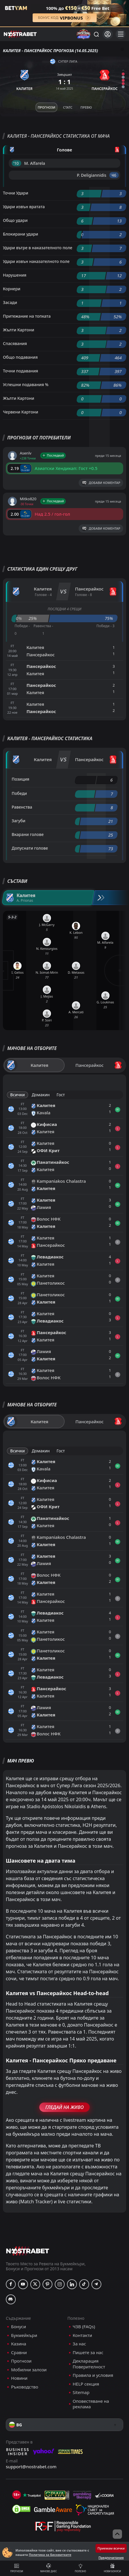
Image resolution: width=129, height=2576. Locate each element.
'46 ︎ (114, 175)
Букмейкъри (24, 2335)
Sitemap (81, 2392)
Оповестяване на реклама (91, 2404)
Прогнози (16, 2568)
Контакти (82, 2335)
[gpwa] (57, 2495)
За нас (79, 2344)
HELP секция (86, 2384)
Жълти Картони (18, 330)
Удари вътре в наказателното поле (37, 247)
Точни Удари (15, 193)
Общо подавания (20, 357)
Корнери (11, 288)
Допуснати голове (30, 848)
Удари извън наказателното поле (36, 261)
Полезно (80, 2568)
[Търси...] (96, 34)
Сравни (19, 2352)
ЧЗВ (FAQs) (84, 2326)
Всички (17, 1094)
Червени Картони (20, 412)
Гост (60, 1094)
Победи (19, 793)
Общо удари (15, 220)
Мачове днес (48, 2568)
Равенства (22, 807)
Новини (19, 2378)
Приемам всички (111, 2548)
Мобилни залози (29, 2369)
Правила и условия (93, 2375)
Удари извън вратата (24, 206)
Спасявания (15, 343)
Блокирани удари (20, 234)
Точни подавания (20, 371)
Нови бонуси (112, 2568)
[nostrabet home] (28, 2251)
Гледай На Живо (64, 2107)
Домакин (41, 1094)
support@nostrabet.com (31, 2466)
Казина (18, 2344)
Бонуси (18, 2326)
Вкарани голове (28, 834)
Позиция (20, 779)
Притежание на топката (27, 316)
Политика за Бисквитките (50, 2554)
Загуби (18, 820)
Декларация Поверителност (89, 2364)
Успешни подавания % (25, 384)
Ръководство (24, 2387)
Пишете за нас (88, 2352)
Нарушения (14, 275)
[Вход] (108, 34)
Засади (10, 302)
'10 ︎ (16, 163)
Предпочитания (111, 2557)
